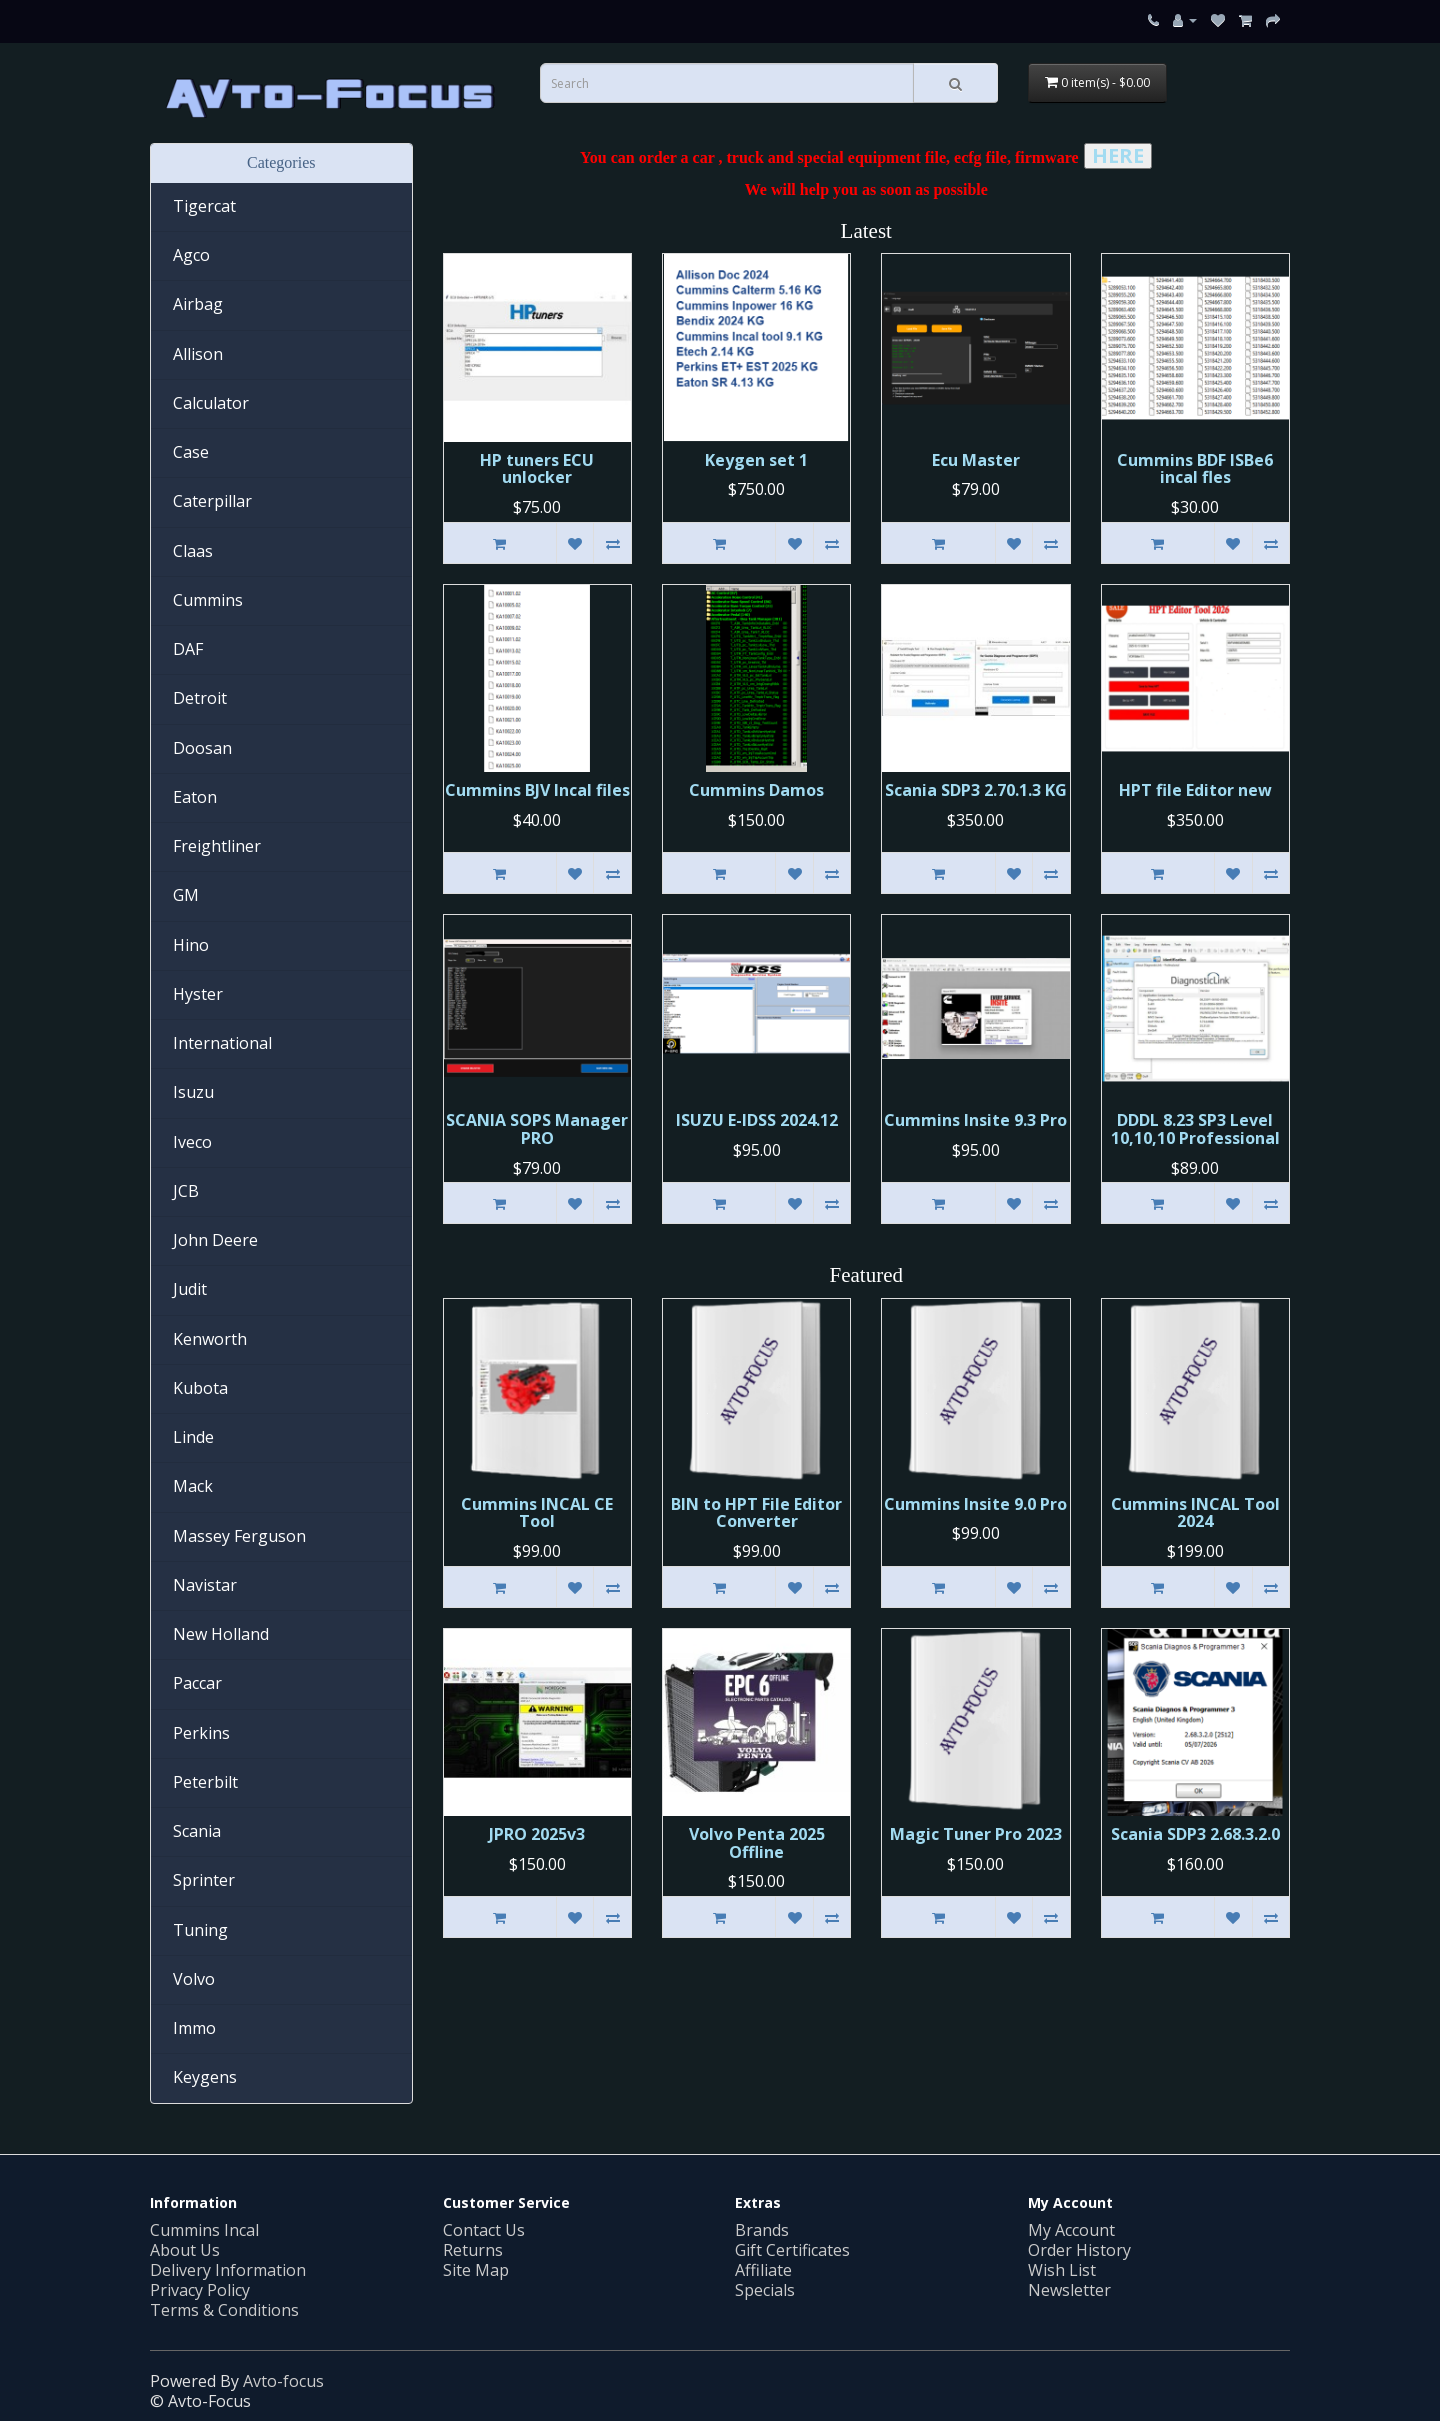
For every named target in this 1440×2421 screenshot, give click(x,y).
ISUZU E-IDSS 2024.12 (757, 1120)
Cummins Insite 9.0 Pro (975, 1504)
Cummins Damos (756, 790)
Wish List (1062, 2270)
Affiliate (763, 2270)
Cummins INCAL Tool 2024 (1195, 1513)
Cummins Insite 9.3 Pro (975, 1120)
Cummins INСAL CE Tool (537, 1513)
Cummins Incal (204, 2230)
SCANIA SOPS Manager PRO (537, 1129)
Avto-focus (283, 2381)
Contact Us (484, 2230)
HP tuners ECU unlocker (537, 469)
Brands (762, 2230)
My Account (1071, 2230)
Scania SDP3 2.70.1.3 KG (976, 790)
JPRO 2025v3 (537, 1834)
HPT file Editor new (1195, 790)
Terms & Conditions (224, 2310)
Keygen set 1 (756, 460)
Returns (473, 2250)
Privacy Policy (200, 2290)
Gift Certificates (792, 2250)
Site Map (476, 2270)
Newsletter (1069, 2290)
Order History (1079, 2250)
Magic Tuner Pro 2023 (976, 1834)
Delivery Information (228, 2270)
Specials (765, 2290)
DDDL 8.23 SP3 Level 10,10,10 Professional (1195, 1129)
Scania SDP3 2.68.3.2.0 (1195, 1834)
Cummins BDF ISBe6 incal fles (1195, 469)
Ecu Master (976, 460)
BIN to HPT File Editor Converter (756, 1513)
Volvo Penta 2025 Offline (757, 1843)
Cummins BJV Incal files (537, 790)
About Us (185, 2250)
